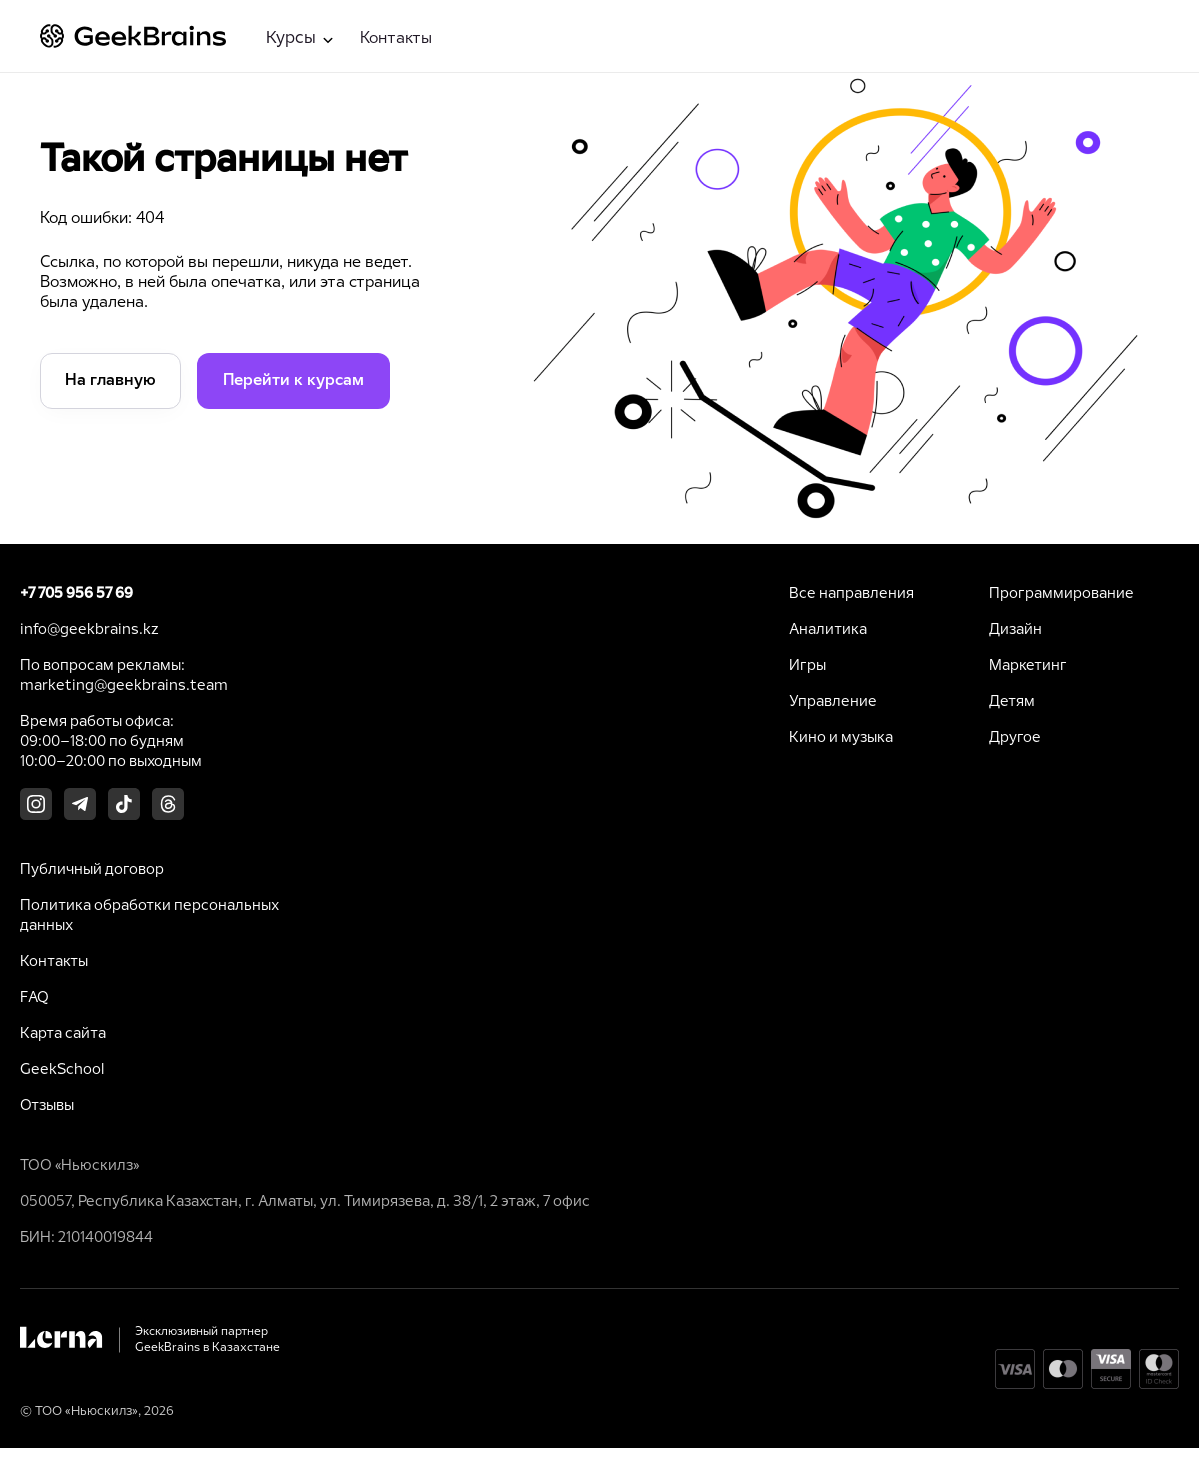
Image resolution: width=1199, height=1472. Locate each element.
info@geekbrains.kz (89, 630)
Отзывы (47, 1106)
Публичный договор (92, 870)
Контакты (396, 38)
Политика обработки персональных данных (149, 916)
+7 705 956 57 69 (76, 594)
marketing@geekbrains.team (124, 686)
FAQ (34, 998)
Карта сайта (63, 1034)
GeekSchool (62, 1070)
